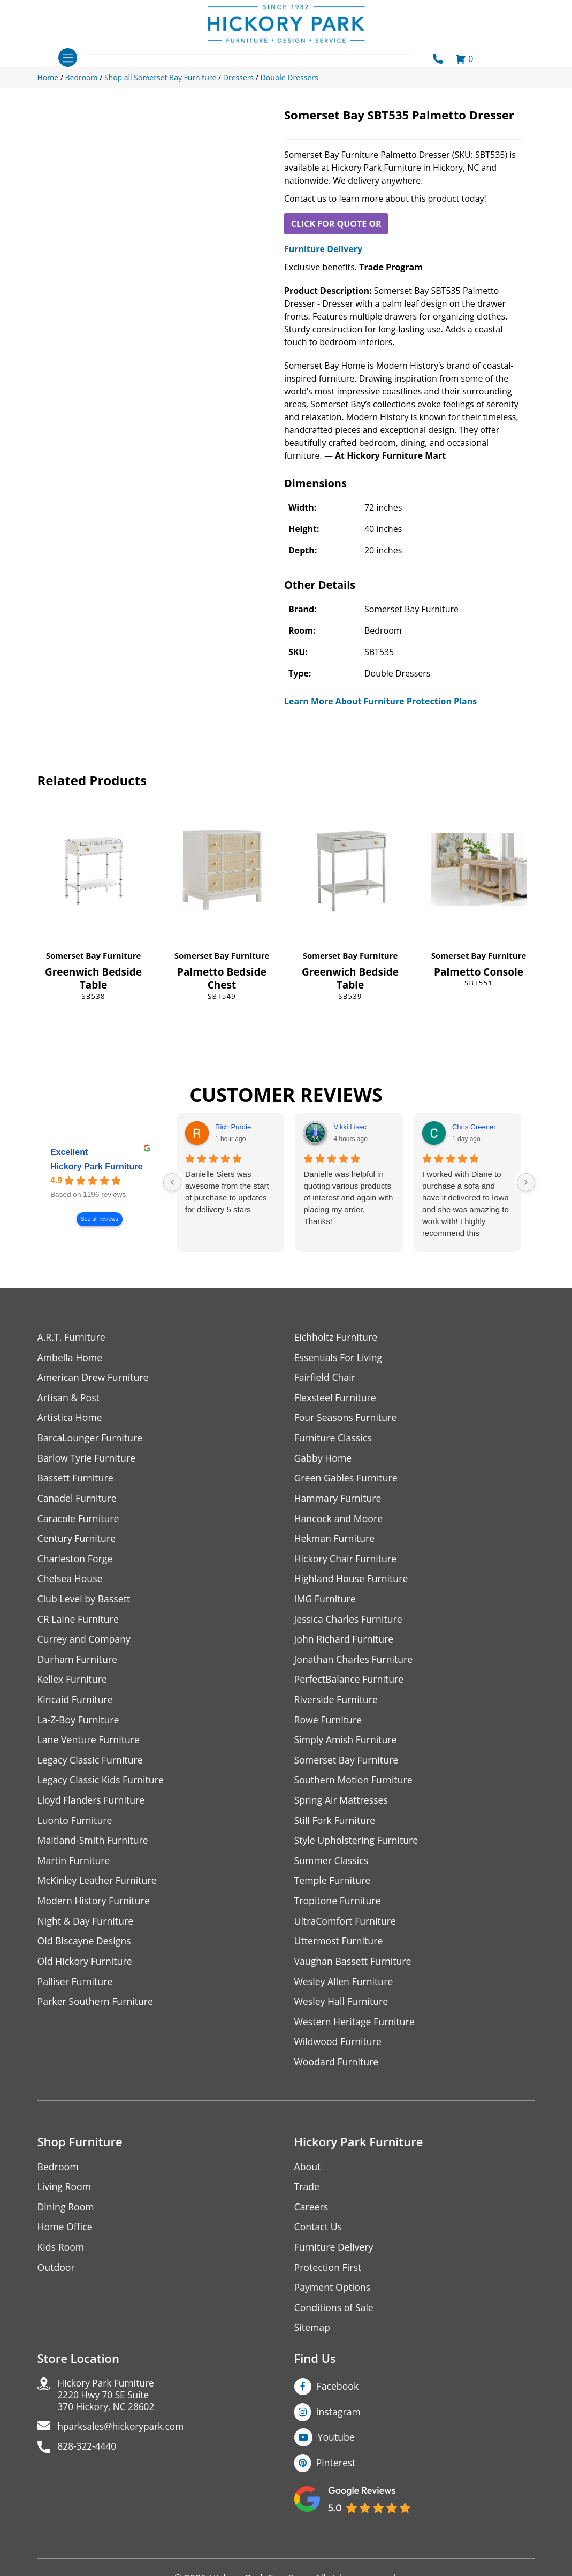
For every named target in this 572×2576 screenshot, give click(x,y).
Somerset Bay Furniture (93, 955)
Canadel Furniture (77, 1500)
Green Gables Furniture (347, 1479)
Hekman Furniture (335, 1540)
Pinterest (336, 2472)
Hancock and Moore (339, 1520)
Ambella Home (70, 1357)
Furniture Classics (333, 1439)
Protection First (328, 2276)
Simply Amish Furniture (346, 1744)
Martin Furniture (74, 1866)
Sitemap (312, 2337)
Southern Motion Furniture (354, 1785)
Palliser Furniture (75, 1988)
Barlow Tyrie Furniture (87, 1459)
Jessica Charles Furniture (349, 1622)
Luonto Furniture (75, 1825)
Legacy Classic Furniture (91, 1764)
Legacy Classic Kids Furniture (101, 1785)
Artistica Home (70, 1418)
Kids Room (61, 2256)
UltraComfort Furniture (346, 1927)
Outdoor (56, 2276)
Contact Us (318, 2235)
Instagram (339, 2421)
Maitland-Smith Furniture (93, 1846)
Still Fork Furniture (335, 1825)
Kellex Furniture (73, 1683)
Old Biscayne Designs (85, 1947)
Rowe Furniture (328, 1724)
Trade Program (391, 267)
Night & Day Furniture (86, 1927)
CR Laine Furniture (78, 1622)
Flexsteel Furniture (336, 1398)
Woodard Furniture (337, 2069)
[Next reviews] (526, 1182)
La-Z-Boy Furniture (79, 1724)
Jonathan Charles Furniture (354, 1662)
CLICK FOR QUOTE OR (336, 224)
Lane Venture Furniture (89, 1744)
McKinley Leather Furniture (98, 1886)
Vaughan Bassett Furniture (354, 1968)
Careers (311, 2215)
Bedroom (58, 2174)
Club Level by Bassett (84, 1601)
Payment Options (333, 2296)
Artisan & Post (69, 1398)
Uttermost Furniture (339, 1947)
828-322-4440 (88, 2458)
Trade (307, 2195)
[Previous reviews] (172, 1182)
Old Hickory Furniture (85, 1968)
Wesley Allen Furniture (344, 1988)
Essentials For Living (339, 1357)
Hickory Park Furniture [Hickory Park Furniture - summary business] (96, 1167)
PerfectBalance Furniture (350, 1683)
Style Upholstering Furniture (357, 1846)
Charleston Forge (75, 1561)
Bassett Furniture (76, 1479)
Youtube (337, 2447)
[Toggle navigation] (67, 57)
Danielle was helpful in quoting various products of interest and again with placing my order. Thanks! (348, 1197)
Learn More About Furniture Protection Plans (380, 701)
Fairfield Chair (325, 1378)
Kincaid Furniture (76, 1703)
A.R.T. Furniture (71, 1337)
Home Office (65, 2235)
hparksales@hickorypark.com (123, 2438)
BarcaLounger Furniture (90, 1439)
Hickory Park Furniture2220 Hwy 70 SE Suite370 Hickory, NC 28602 (108, 2405)
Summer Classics (332, 1866)
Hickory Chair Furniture (346, 1561)
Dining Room (66, 2215)
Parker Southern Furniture (96, 2008)
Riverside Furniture (336, 1703)
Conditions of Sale (334, 2317)
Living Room (64, 2195)
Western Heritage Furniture (355, 2029)
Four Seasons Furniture (346, 1418)
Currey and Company (85, 1642)
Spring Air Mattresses (342, 1805)
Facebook (338, 2395)
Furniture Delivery (323, 249)
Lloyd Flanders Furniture (92, 1805)
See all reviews (99, 1219)
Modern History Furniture (94, 1907)
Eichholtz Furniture (336, 1337)
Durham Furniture (78, 1662)
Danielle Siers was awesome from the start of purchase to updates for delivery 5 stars (227, 1191)
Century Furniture (77, 1540)
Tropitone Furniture (338, 1907)
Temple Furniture (333, 1886)
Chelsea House (70, 1581)
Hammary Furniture (338, 1500)
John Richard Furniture (344, 1642)
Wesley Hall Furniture (342, 2008)
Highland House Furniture (352, 1581)
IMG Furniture (325, 1601)
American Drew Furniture (94, 1378)
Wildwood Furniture (338, 2049)
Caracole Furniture (79, 1520)
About (308, 2174)
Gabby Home (323, 1459)
